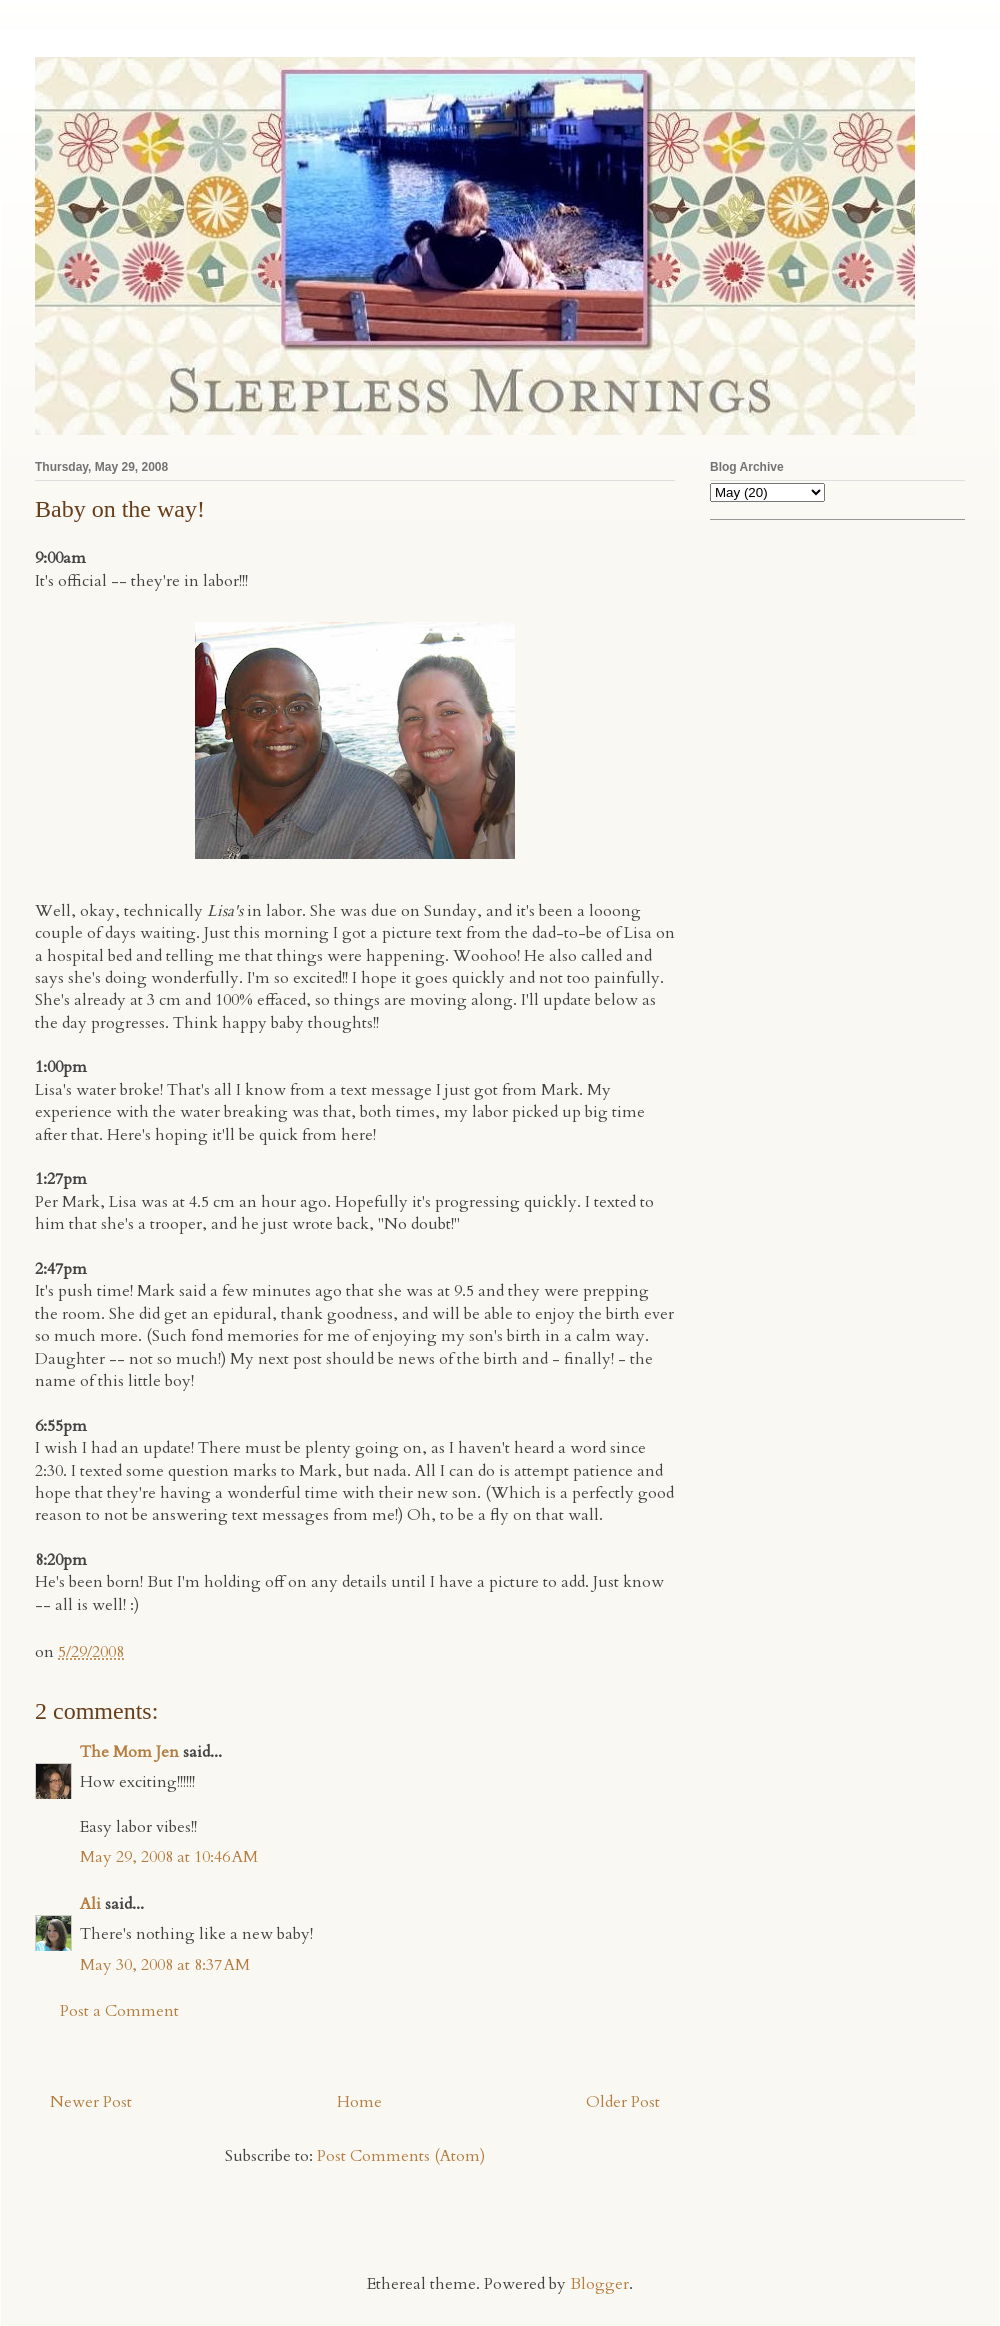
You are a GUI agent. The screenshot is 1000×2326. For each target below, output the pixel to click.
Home (359, 2102)
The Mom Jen (129, 1752)
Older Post (623, 2102)
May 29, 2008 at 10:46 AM (169, 1857)
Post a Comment (119, 2011)
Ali (90, 1904)
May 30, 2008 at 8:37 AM (165, 1965)
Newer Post (91, 2102)
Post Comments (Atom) (401, 2156)
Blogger (599, 2284)
